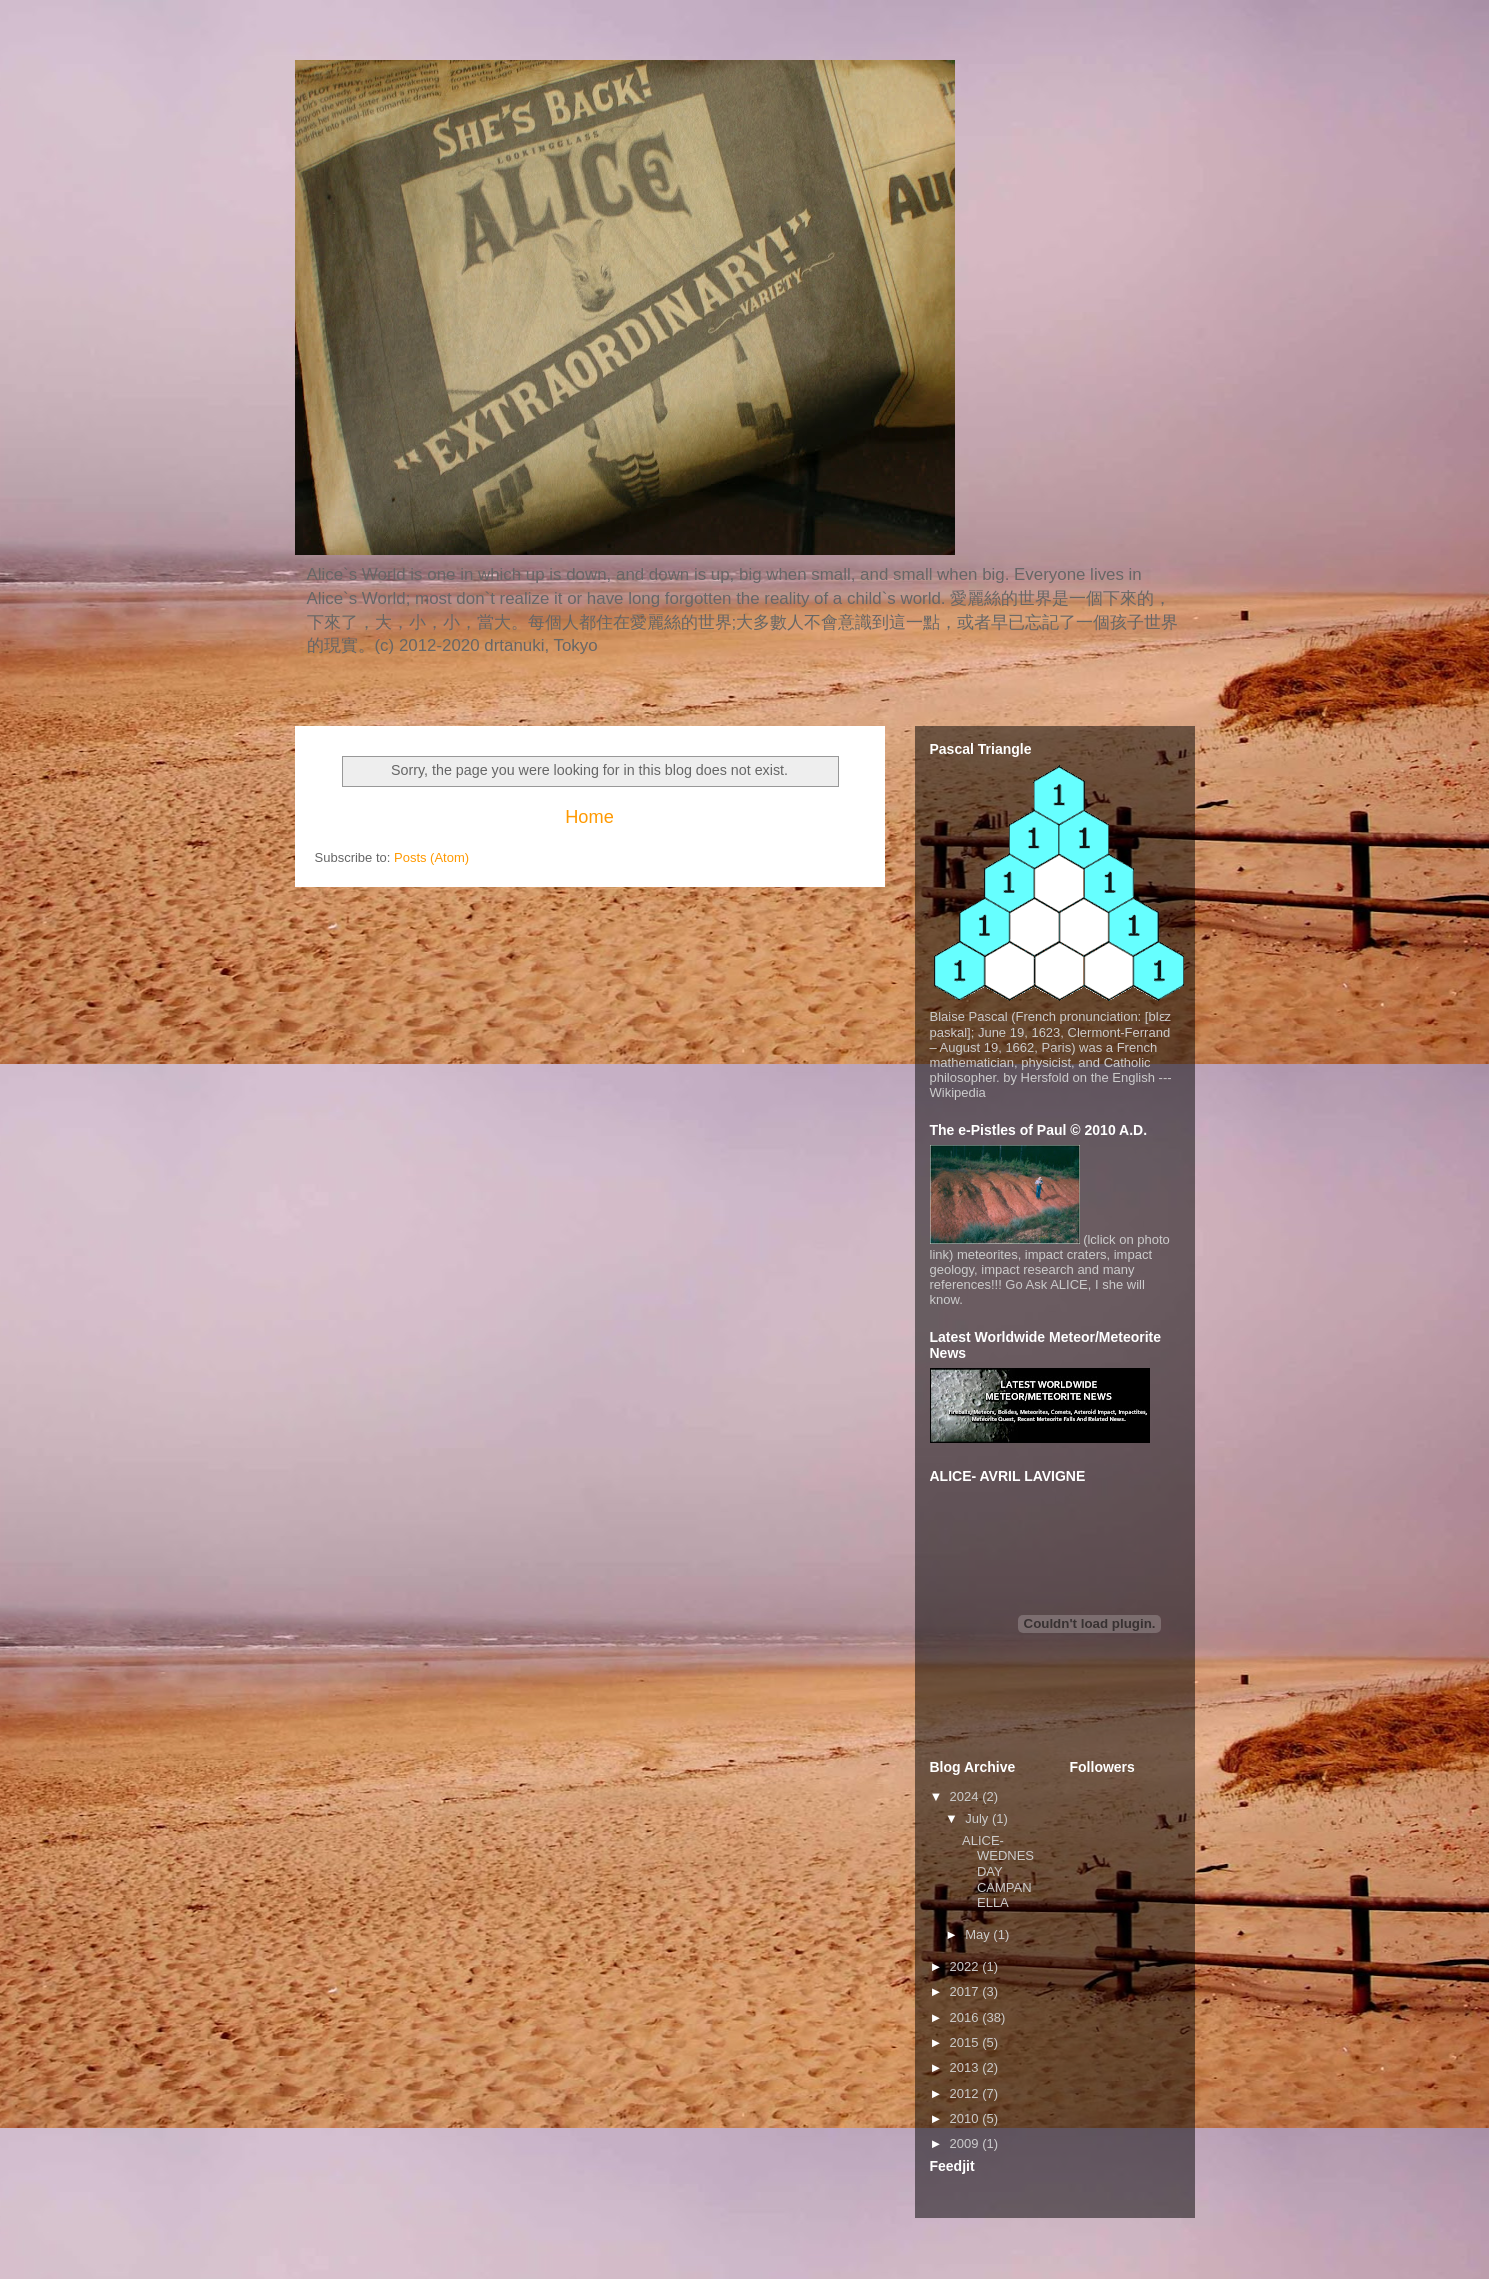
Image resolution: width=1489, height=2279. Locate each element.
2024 (966, 1796)
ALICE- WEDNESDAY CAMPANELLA (998, 1871)
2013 (966, 2067)
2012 (966, 2093)
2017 (966, 1991)
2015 (966, 2042)
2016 (966, 2017)
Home (589, 817)
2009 (966, 2143)
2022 (966, 1966)
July (978, 1818)
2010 (966, 2118)
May (979, 1934)
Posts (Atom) (431, 857)
